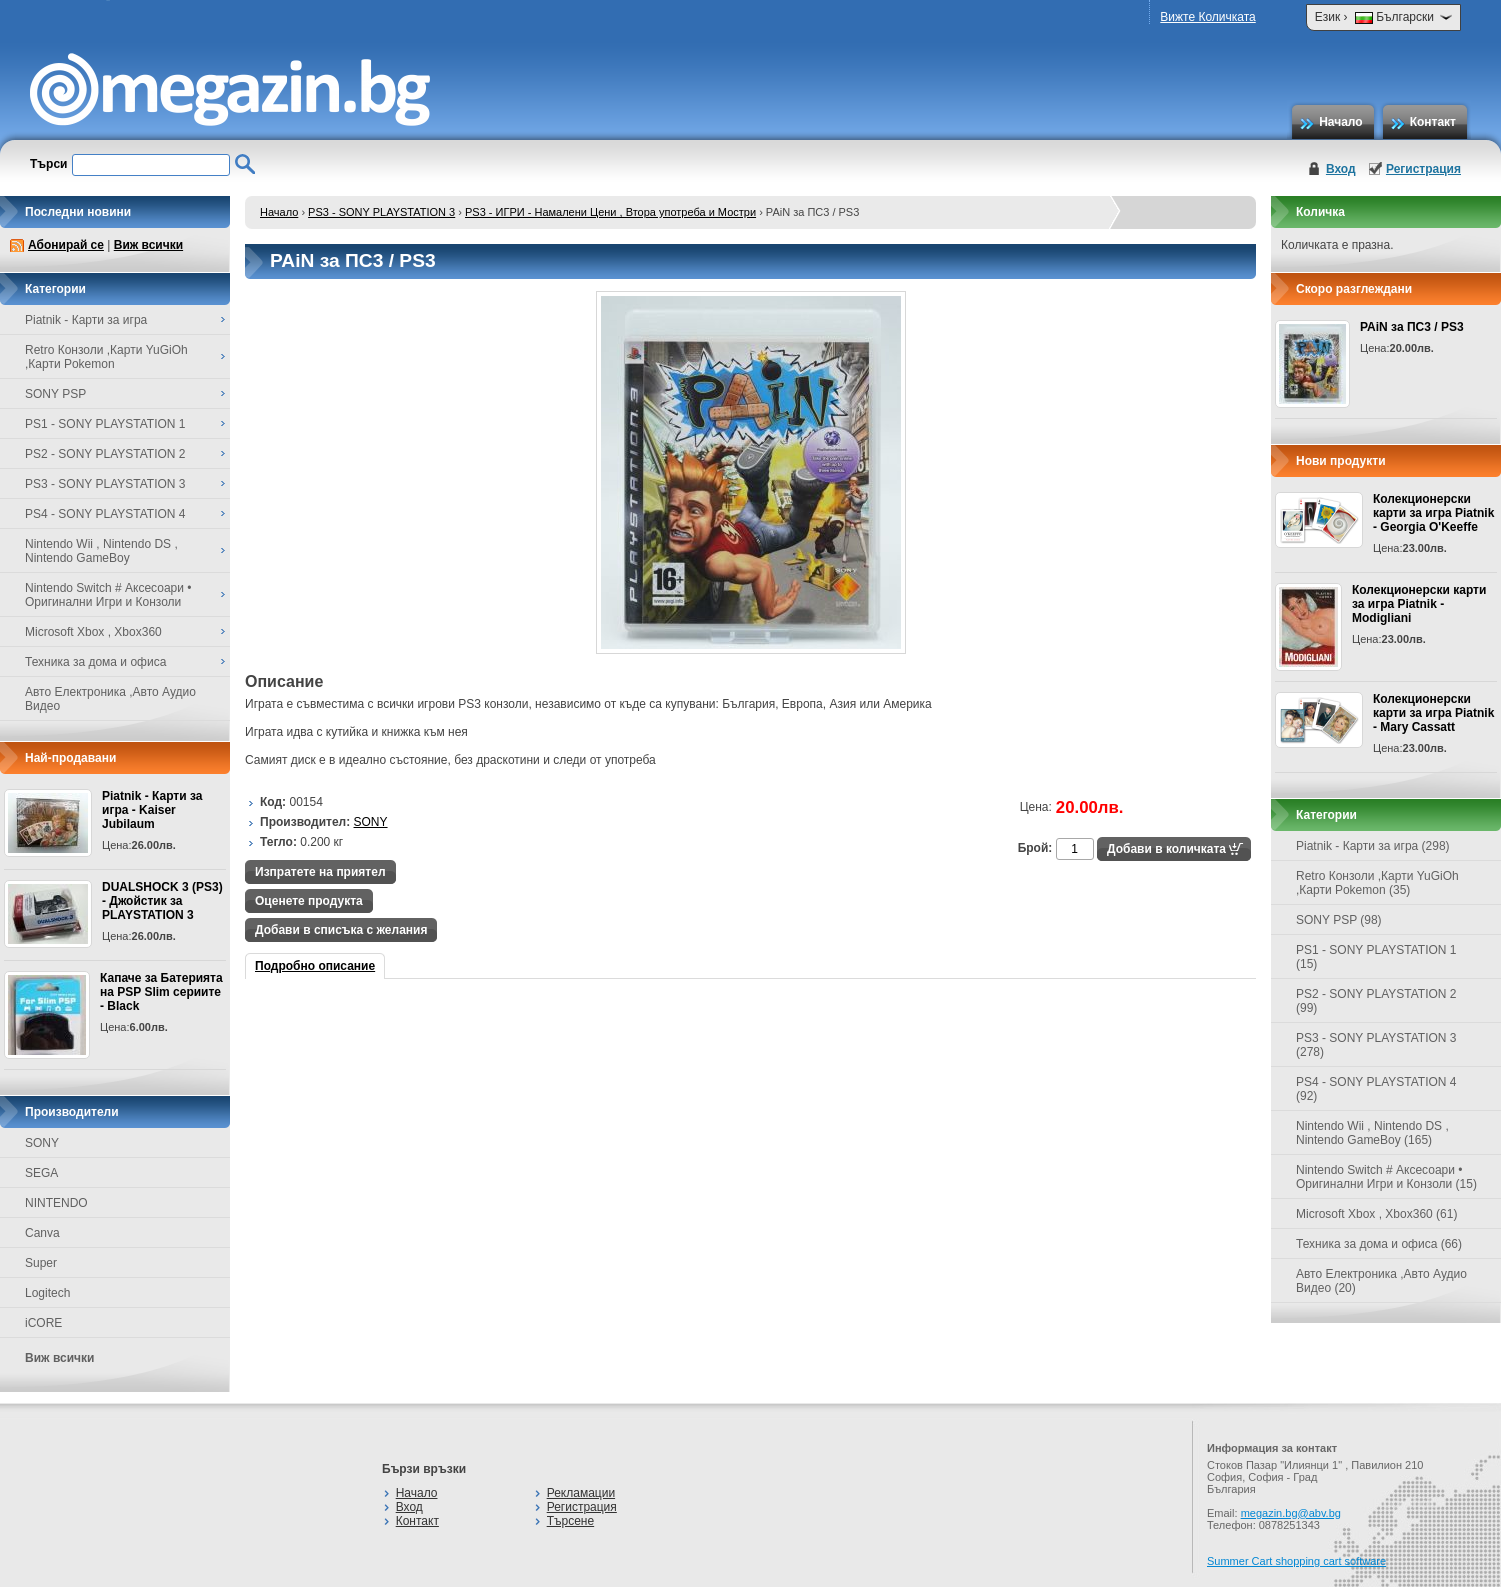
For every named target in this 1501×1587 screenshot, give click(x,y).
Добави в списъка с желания (341, 930)
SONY (42, 1143)
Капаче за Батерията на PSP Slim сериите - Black (161, 992)
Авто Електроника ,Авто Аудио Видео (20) (1381, 1281)
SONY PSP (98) (1339, 920)
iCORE (43, 1323)
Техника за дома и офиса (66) (1379, 1244)
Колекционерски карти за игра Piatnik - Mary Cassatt (1433, 713)
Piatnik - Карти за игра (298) (1373, 846)
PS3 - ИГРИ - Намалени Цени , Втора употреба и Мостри (610, 212)
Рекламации (581, 1493)
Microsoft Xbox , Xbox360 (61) (1376, 1214)
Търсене (570, 1521)
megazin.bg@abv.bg (1291, 1513)
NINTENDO (56, 1203)
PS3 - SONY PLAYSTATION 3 (381, 212)
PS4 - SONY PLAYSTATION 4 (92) (1376, 1089)
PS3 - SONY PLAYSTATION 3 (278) (1376, 1045)
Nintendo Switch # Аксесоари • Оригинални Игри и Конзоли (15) (1386, 1177)
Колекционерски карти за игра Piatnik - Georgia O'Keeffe (1433, 513)
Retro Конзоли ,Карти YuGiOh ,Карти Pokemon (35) (1377, 883)
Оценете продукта (309, 901)
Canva (42, 1233)
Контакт (1433, 122)
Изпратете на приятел (320, 872)
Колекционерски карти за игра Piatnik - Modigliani (1419, 604)
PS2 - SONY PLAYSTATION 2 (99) (1376, 1001)
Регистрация (1423, 169)
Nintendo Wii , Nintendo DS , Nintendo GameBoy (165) (1372, 1133)
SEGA (41, 1173)
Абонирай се (66, 245)
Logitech (47, 1293)
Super (41, 1263)
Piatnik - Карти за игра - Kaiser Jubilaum (152, 810)
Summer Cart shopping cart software (1296, 1561)
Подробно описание (315, 966)
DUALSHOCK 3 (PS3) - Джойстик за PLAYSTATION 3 (162, 901)
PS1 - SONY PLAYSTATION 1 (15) (1376, 957)
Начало (1340, 122)
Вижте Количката (1207, 17)
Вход (1341, 169)
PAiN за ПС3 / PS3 (1412, 327)
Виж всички (148, 245)
